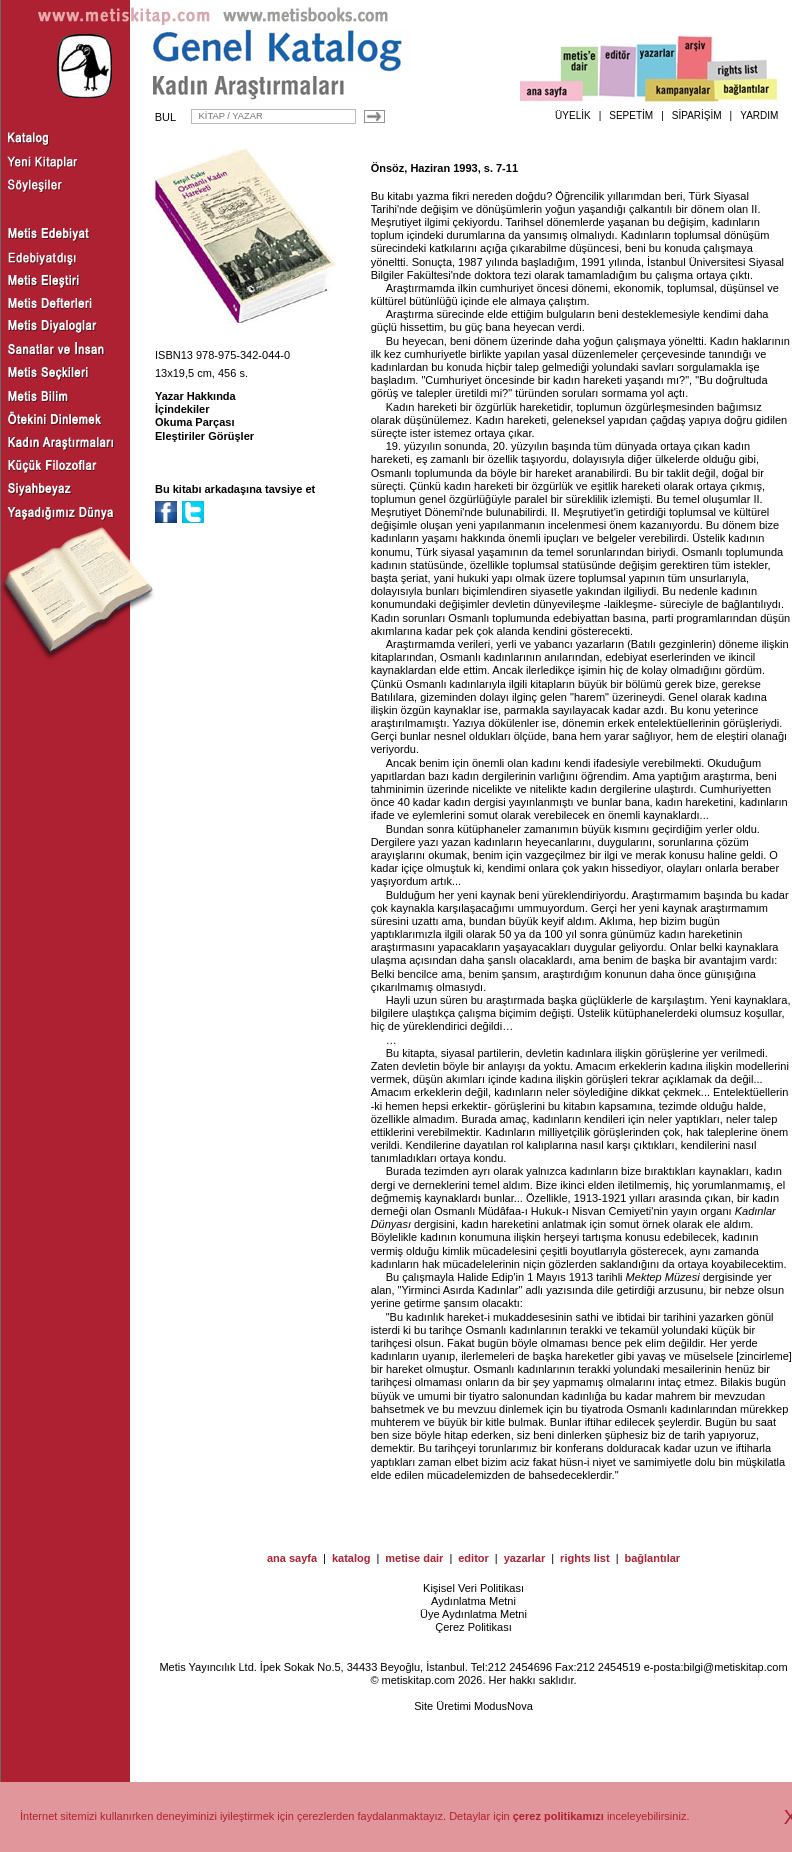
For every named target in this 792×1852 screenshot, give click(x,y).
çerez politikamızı (558, 1816)
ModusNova (503, 1706)
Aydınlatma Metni (473, 1601)
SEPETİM (631, 115)
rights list (585, 1558)
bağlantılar (652, 1558)
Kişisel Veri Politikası (473, 1588)
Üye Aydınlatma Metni (473, 1614)
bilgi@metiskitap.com (735, 1667)
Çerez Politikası (473, 1627)
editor (473, 1558)
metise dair (414, 1558)
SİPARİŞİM (697, 115)
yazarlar (525, 1558)
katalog (351, 1558)
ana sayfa (292, 1558)
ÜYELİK (573, 115)
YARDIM (759, 115)
